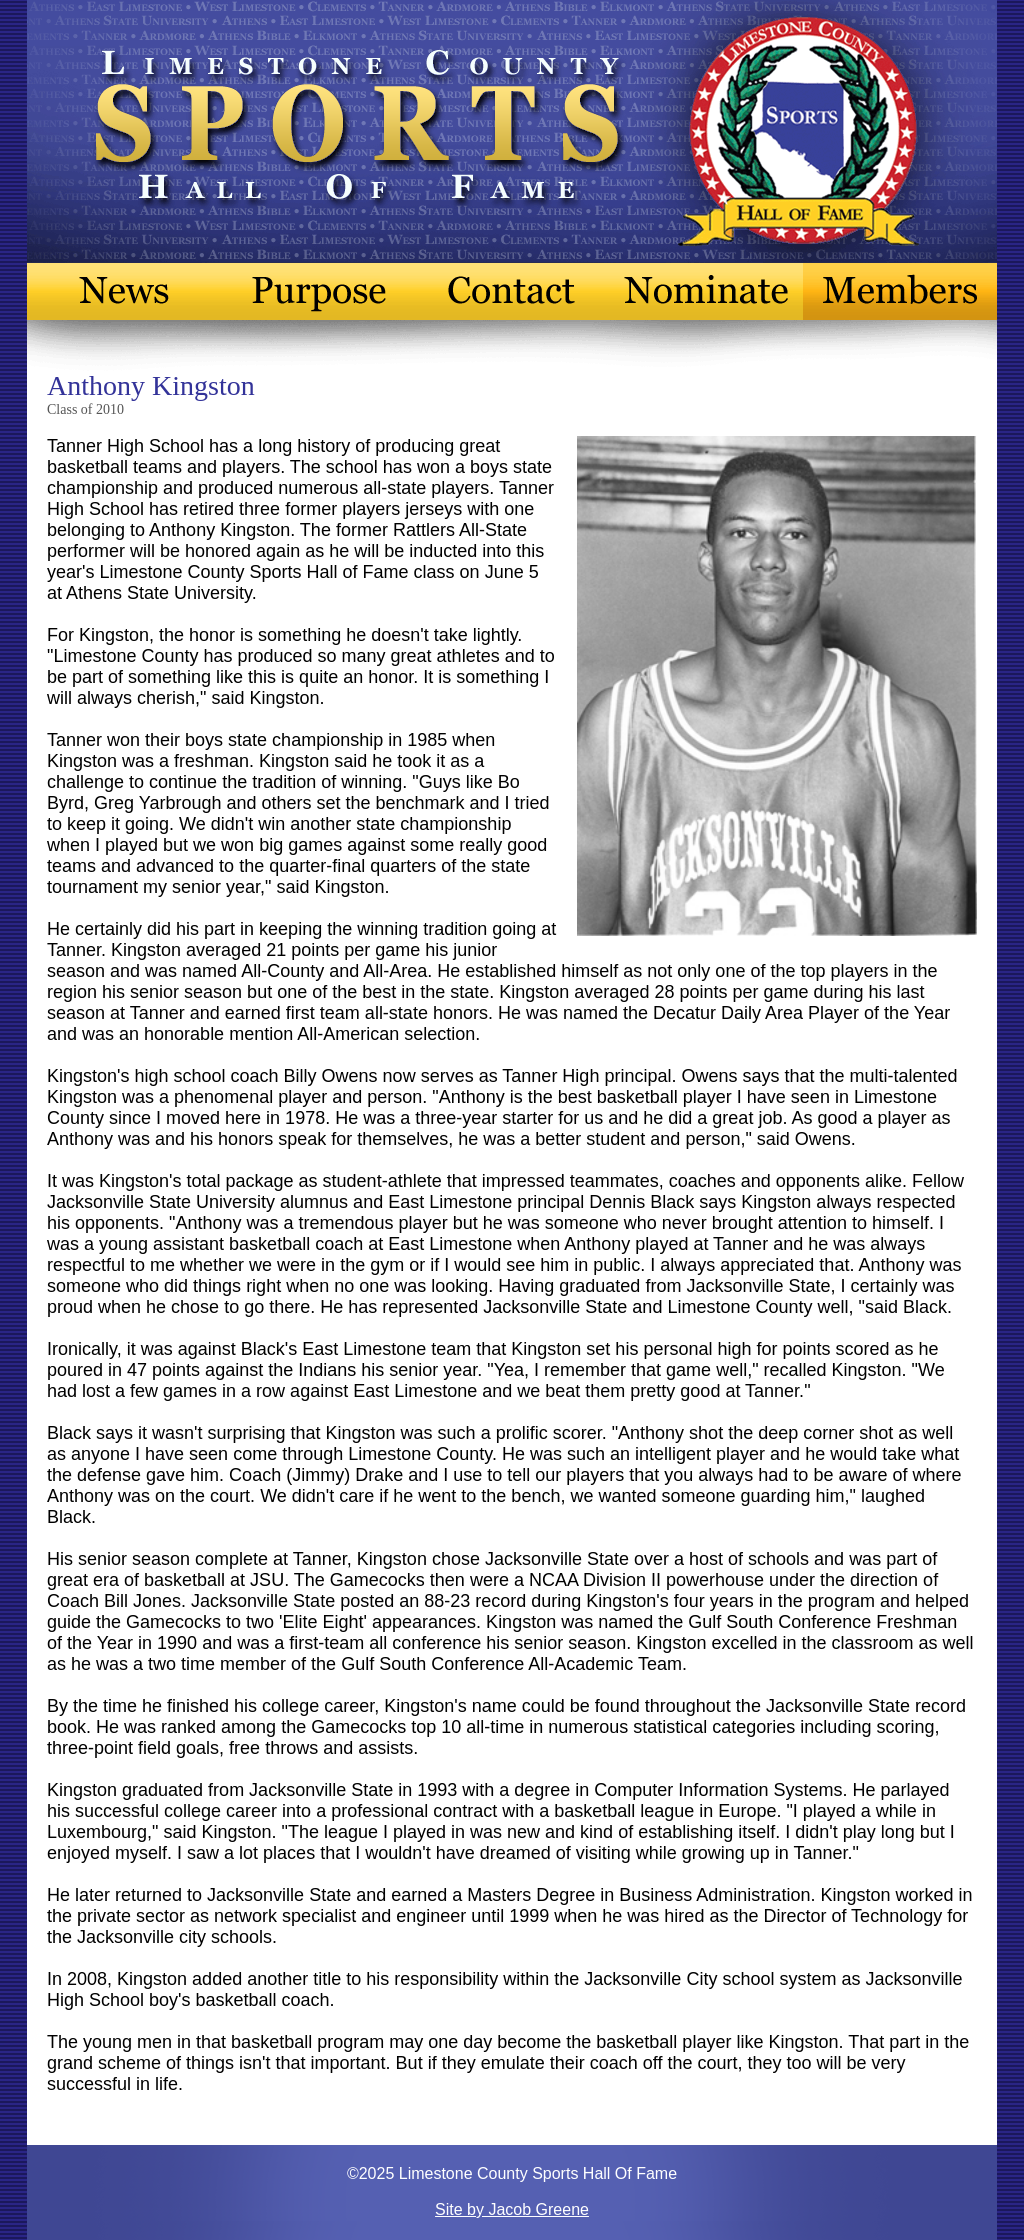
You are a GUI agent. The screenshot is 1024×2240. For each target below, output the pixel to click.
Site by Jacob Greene (512, 2209)
